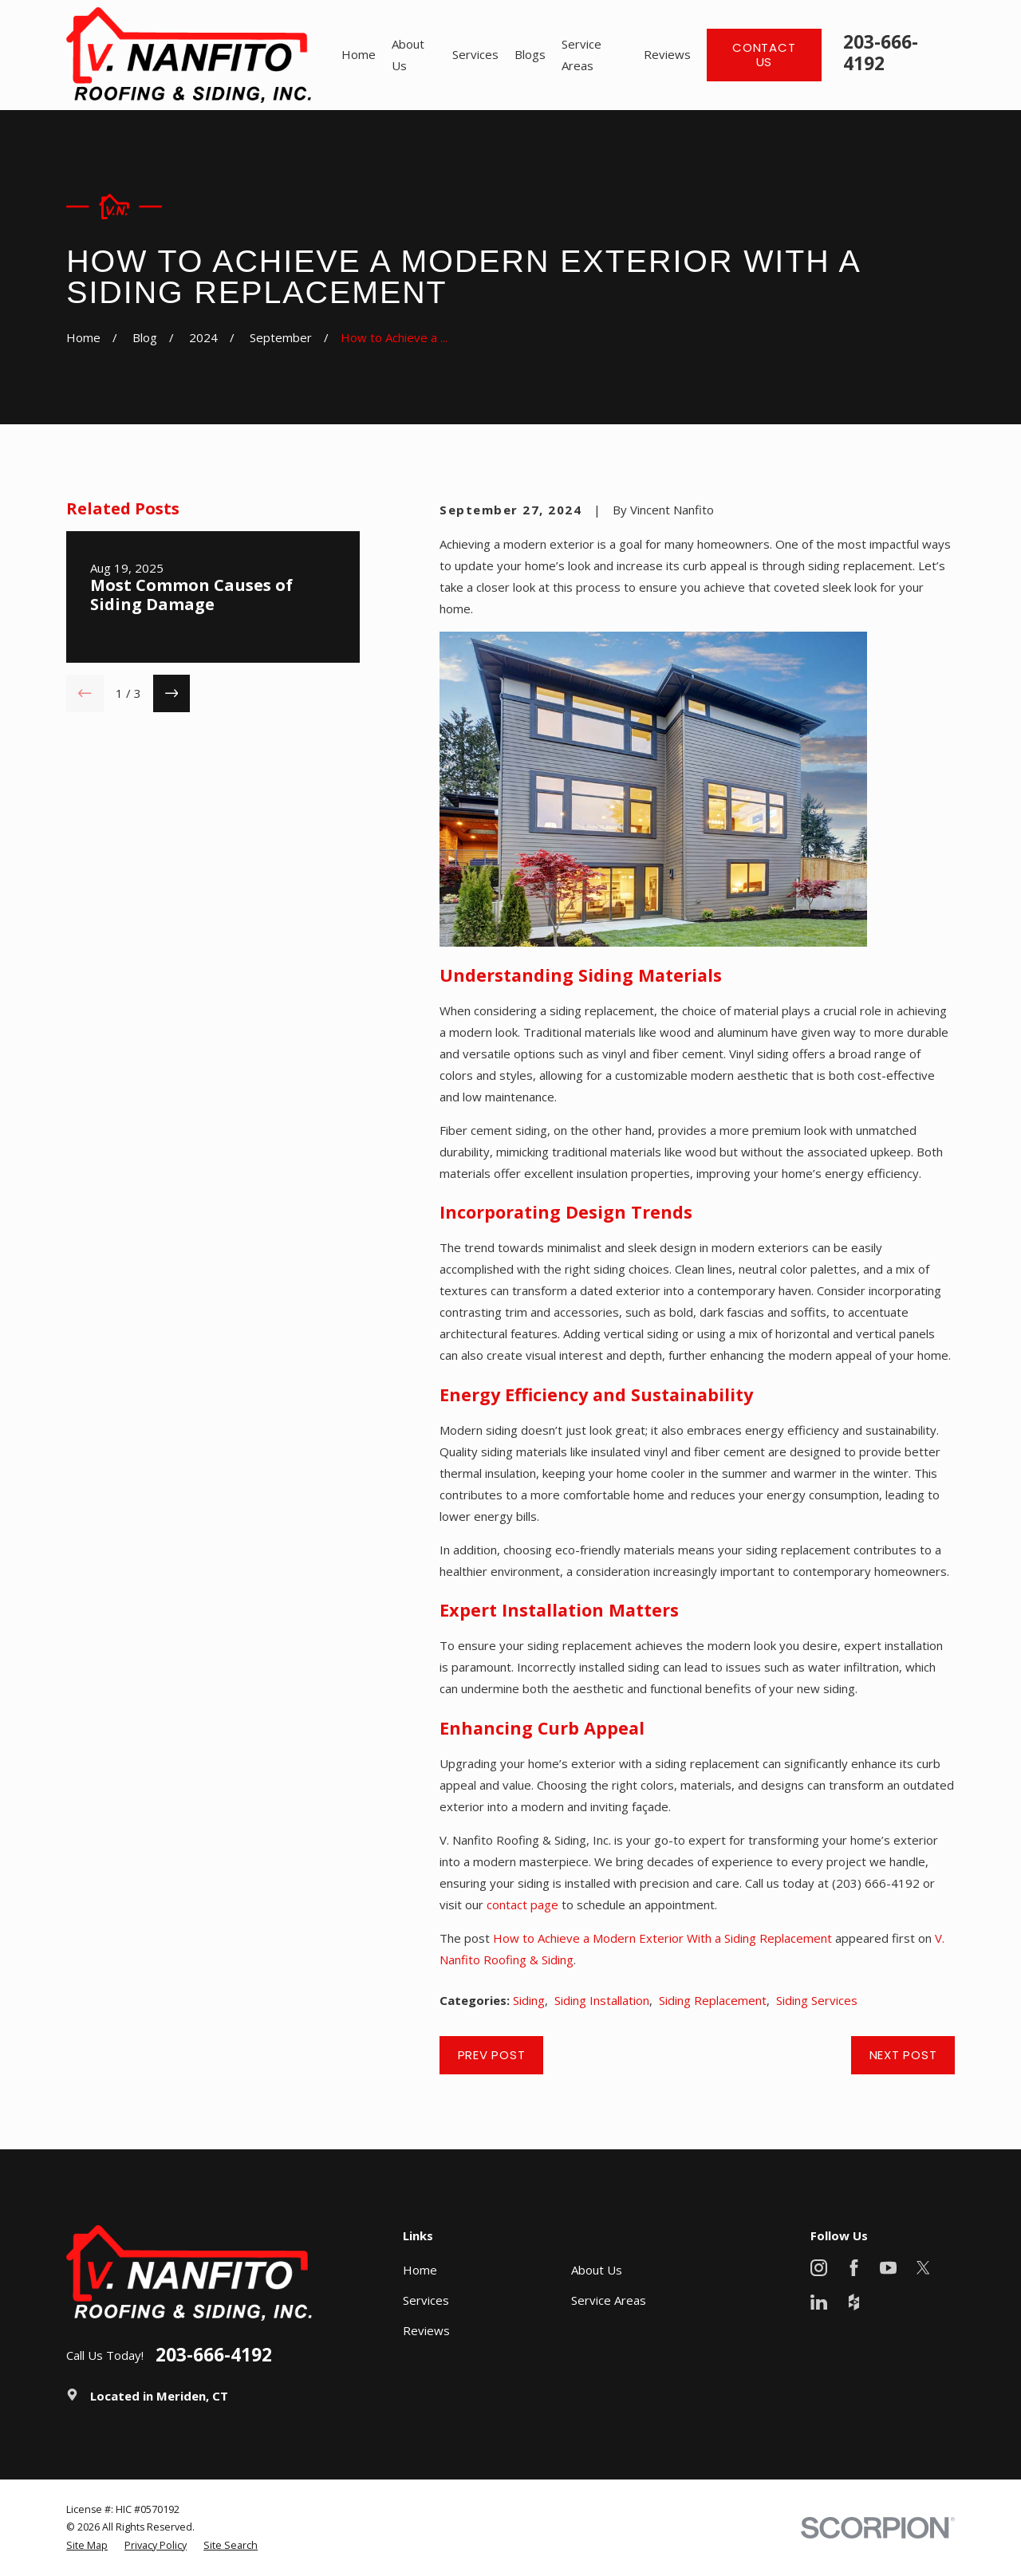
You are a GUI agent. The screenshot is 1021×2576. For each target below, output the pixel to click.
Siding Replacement (713, 2000)
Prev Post (492, 2054)
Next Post (903, 2054)
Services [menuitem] (475, 54)
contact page (522, 1904)
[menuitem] (87, 2546)
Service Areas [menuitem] (581, 54)
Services (426, 2300)
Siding (529, 2000)
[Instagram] (818, 2267)
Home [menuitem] (358, 54)
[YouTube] (888, 2267)
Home (420, 2270)
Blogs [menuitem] (530, 54)
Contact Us (763, 54)
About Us (596, 2270)
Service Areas (608, 2300)
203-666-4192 (880, 53)
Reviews (426, 2330)
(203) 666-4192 (876, 1883)
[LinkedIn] (818, 2302)
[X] (923, 2267)
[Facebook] (854, 2267)
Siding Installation (601, 2000)
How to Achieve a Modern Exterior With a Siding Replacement (662, 1938)
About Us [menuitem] (408, 54)
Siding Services (816, 2000)
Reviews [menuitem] (667, 54)
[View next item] (172, 693)
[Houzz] (854, 2302)
